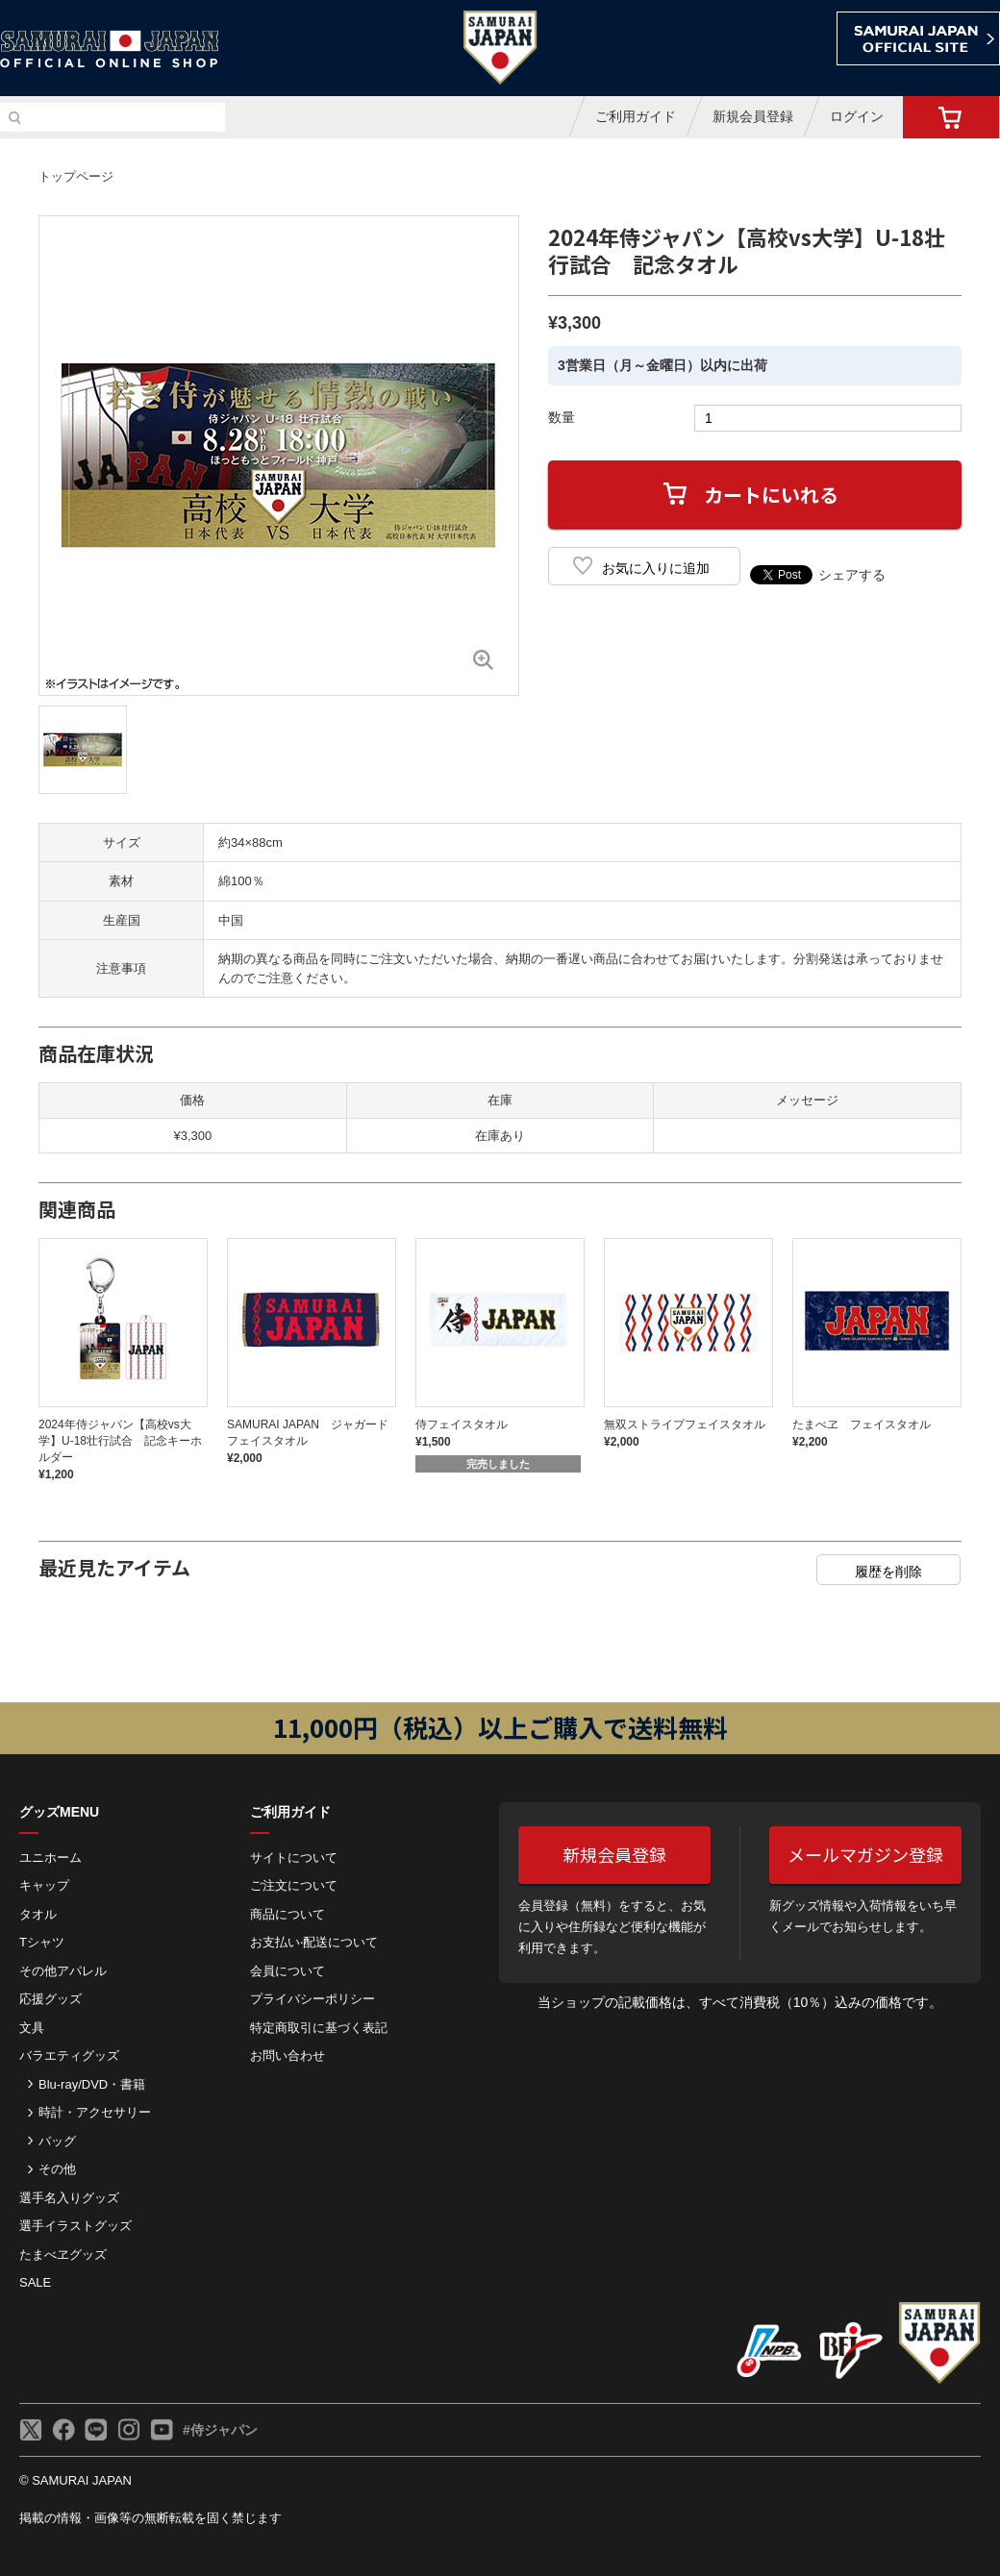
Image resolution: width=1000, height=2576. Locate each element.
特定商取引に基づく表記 (319, 2027)
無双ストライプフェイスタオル (684, 1424)
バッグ (57, 2141)
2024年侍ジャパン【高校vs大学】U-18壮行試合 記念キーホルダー (120, 1441)
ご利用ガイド (635, 116)
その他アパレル (63, 1971)
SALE (35, 2282)
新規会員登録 (752, 116)
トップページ (75, 176)
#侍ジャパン (220, 2430)
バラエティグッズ (69, 2055)
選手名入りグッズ (69, 2198)
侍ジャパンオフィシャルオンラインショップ (109, 49)
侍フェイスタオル (461, 1424)
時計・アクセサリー (94, 2112)
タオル (38, 1914)
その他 (57, 2169)
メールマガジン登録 (865, 1854)
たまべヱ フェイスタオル (861, 1424)
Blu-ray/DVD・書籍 (91, 2084)
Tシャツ (41, 1942)
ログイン (857, 116)
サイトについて (294, 1857)
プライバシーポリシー (312, 1999)
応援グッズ (50, 1999)
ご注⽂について (294, 1885)
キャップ (44, 1885)
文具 (31, 2027)
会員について (287, 1971)
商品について (287, 1914)
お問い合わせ (287, 2055)
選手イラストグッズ (75, 2225)
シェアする (852, 574)
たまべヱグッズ (63, 2254)
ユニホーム (50, 1857)
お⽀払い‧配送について (314, 1942)
